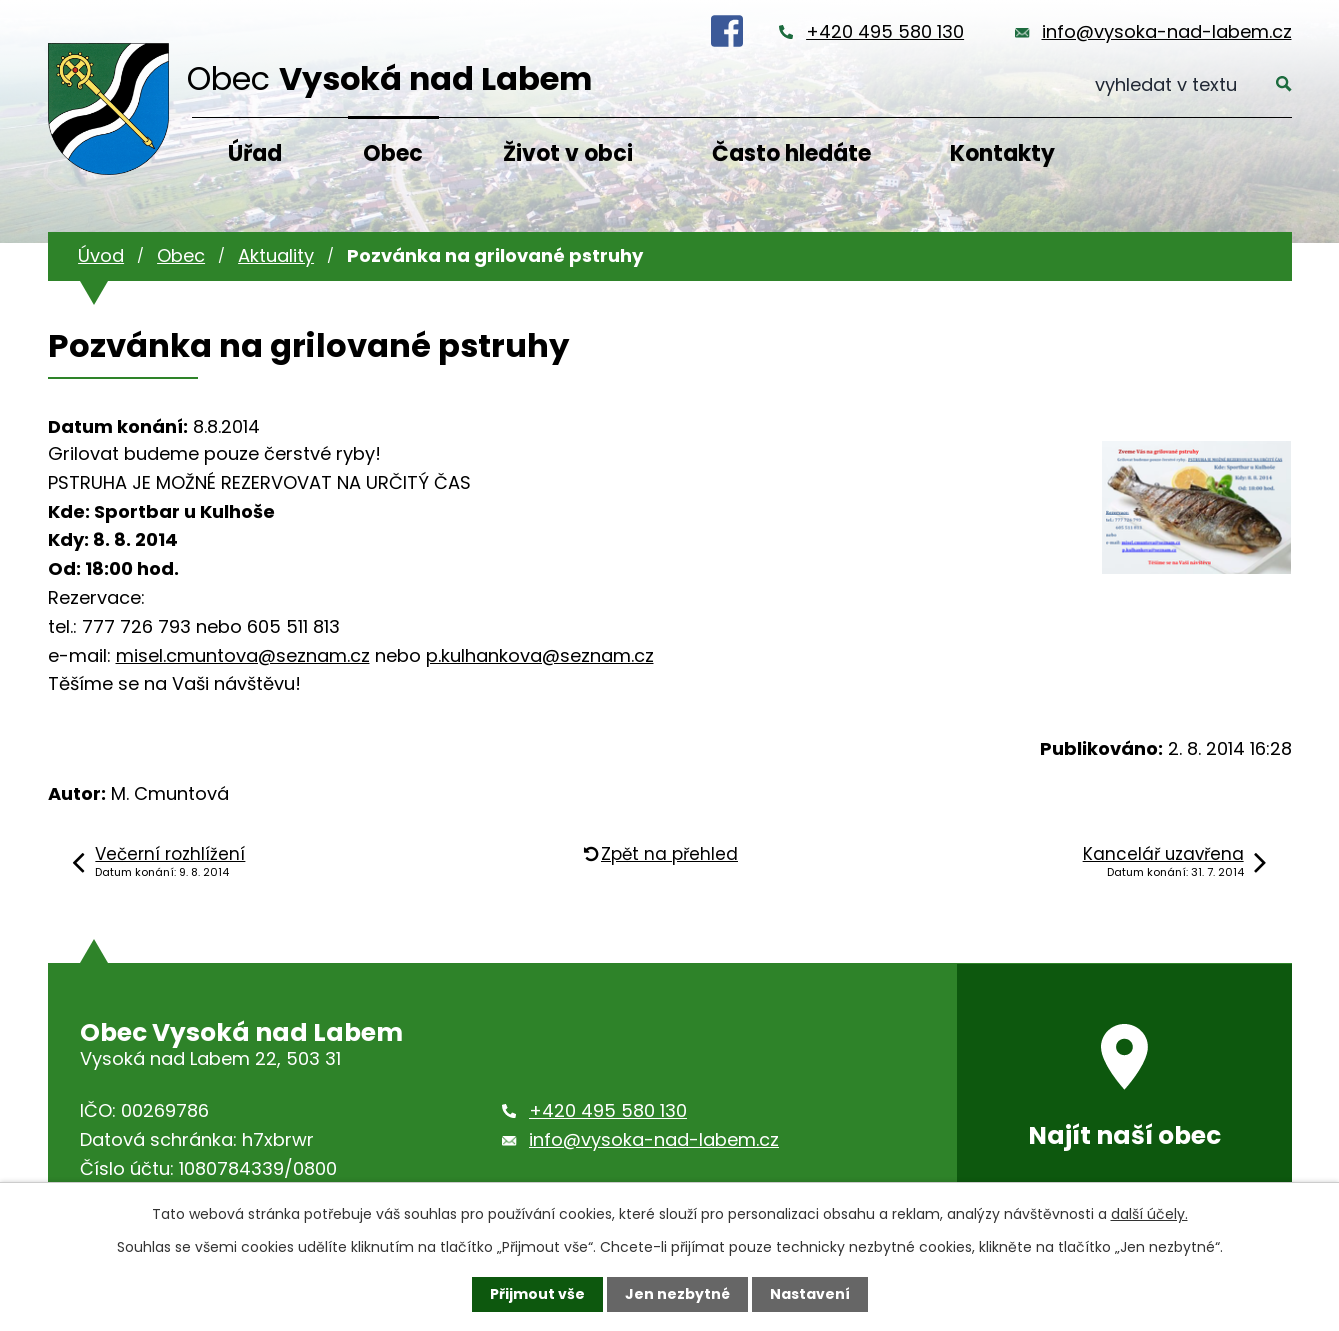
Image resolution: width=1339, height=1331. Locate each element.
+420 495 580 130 (885, 31)
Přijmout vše (537, 1294)
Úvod (101, 255)
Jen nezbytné (677, 1294)
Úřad (255, 153)
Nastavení (810, 1294)
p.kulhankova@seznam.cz (540, 655)
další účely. (1149, 1214)
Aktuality (276, 255)
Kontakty (1002, 153)
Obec (393, 153)
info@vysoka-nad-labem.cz (1167, 31)
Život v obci (568, 153)
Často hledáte (791, 153)
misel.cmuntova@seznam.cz (243, 655)
